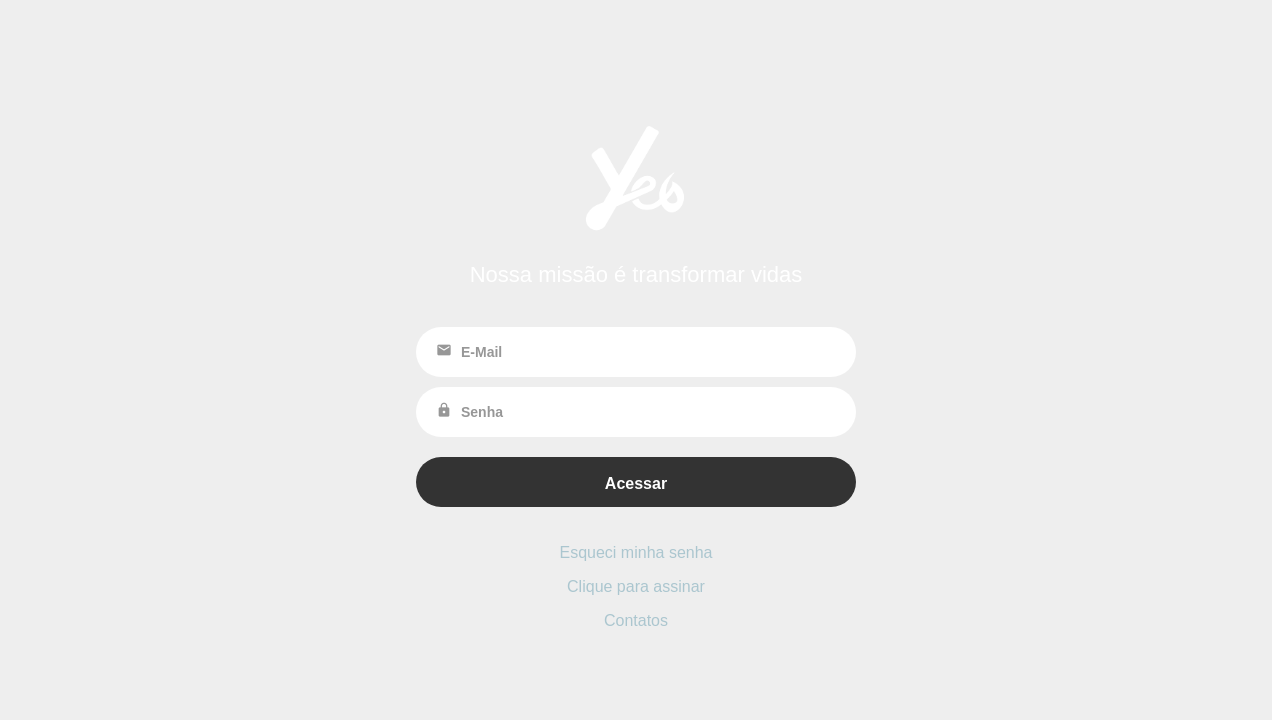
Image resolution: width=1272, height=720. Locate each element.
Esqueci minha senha (636, 552)
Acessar (636, 483)
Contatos (636, 620)
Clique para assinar (636, 586)
